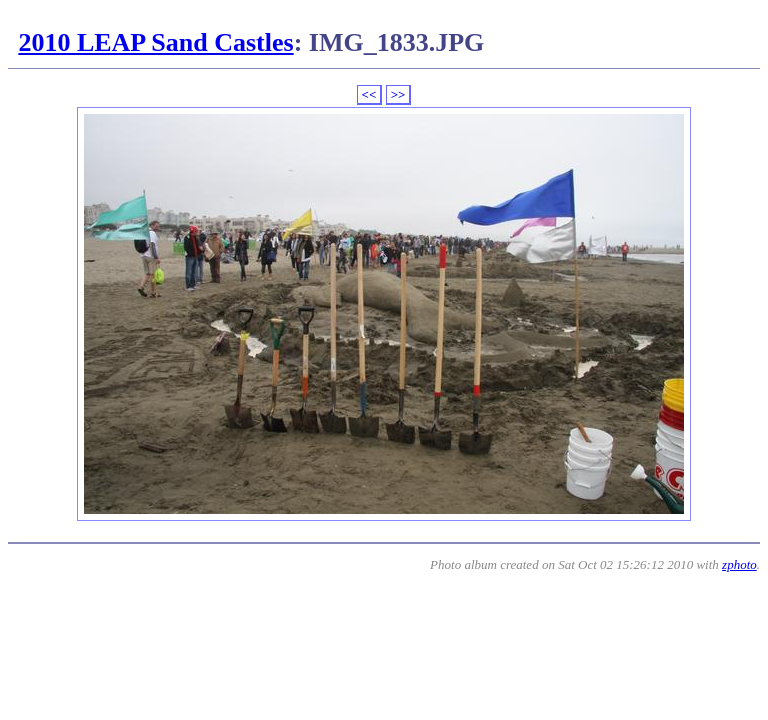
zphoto (739, 564)
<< (369, 94)
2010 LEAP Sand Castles (155, 42)
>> (398, 94)
